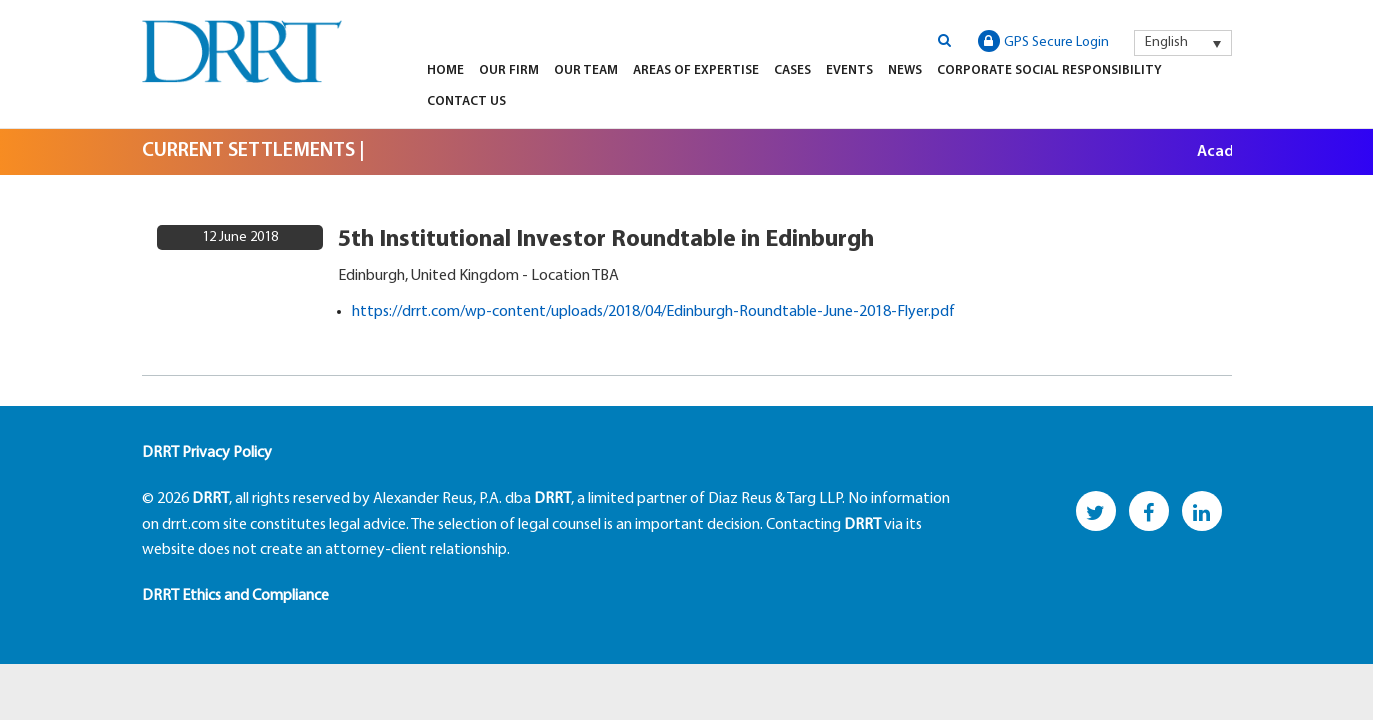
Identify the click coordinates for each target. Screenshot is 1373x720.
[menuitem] (1183, 43)
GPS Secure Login (1043, 41)
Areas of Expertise (696, 70)
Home (445, 70)
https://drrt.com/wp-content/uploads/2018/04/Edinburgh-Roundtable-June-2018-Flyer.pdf (653, 312)
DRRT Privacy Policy (207, 453)
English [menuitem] (1166, 42)
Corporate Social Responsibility (1049, 70)
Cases (792, 70)
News (905, 70)
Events (849, 70)
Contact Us (466, 101)
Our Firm (509, 70)
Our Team (586, 70)
